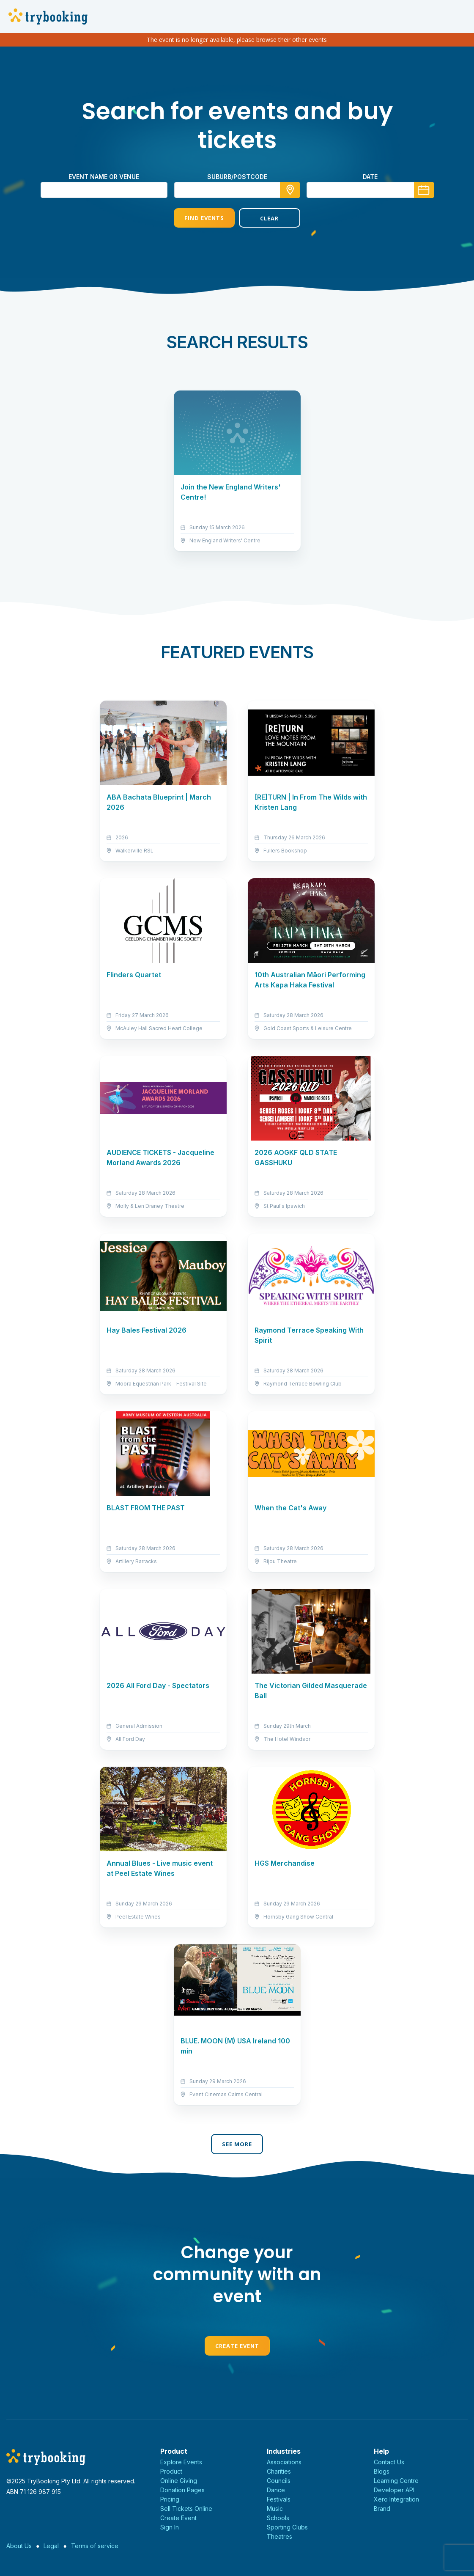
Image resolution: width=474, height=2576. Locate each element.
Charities (279, 2471)
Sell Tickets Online (186, 2508)
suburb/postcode (237, 176)
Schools (278, 2517)
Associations (284, 2462)
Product (171, 2471)
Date (370, 176)
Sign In (169, 2527)
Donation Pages (182, 2490)
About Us (19, 2545)
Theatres (279, 2536)
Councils (278, 2480)
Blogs (381, 2471)
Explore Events (181, 2462)
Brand (382, 2508)
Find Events (204, 218)
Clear (269, 218)
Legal (51, 2545)
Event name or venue (103, 176)
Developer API (394, 2490)
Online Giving (178, 2480)
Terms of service (94, 2545)
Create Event (237, 2346)
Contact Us (389, 2462)
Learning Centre (396, 2480)
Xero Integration (396, 2499)
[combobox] (237, 190)
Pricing (169, 2499)
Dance (276, 2490)
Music (275, 2508)
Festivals (278, 2499)
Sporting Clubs (287, 2527)
